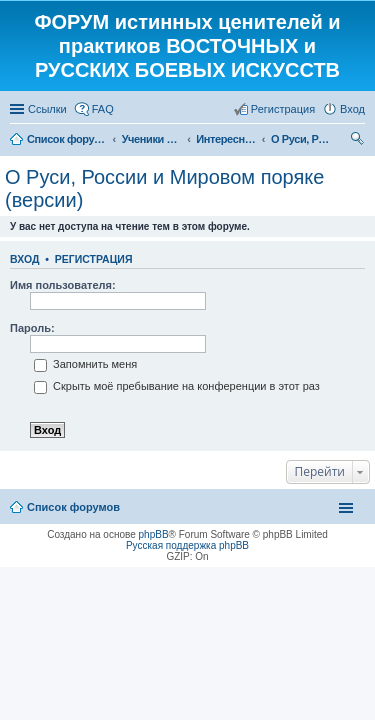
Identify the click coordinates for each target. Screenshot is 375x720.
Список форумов (73, 507)
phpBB (154, 534)
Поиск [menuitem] (359, 141)
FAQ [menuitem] (103, 109)
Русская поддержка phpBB (187, 545)
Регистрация (94, 259)
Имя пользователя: (63, 285)
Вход (24, 259)
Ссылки (47, 109)
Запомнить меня (85, 364)
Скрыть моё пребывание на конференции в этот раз (177, 386)
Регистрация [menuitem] (283, 109)
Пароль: (32, 328)
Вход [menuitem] (352, 109)
